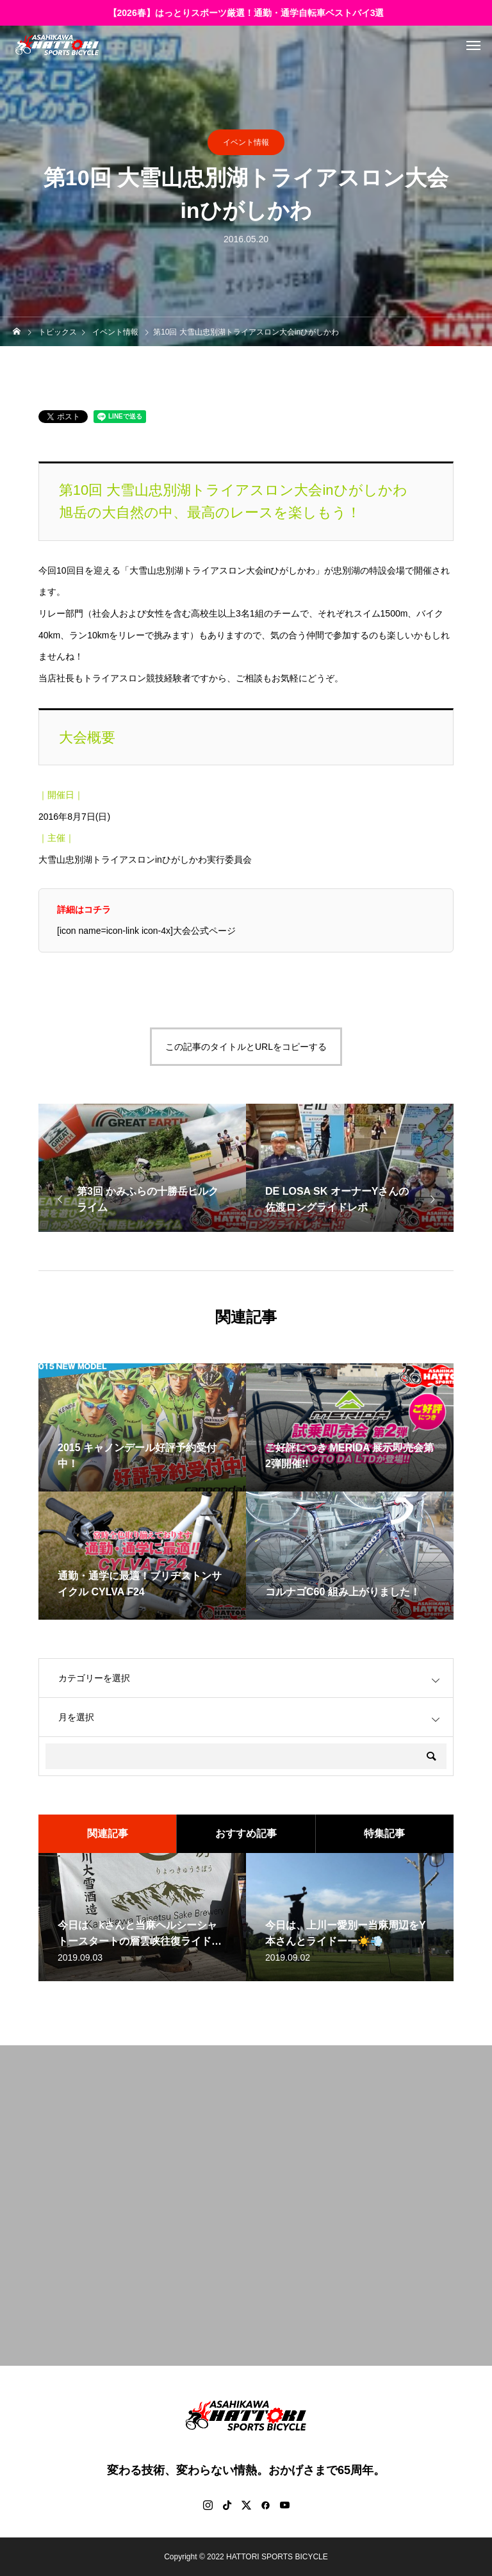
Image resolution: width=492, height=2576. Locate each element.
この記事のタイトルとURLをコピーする (246, 1047)
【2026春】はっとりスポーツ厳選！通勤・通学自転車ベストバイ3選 (246, 13)
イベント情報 (246, 142)
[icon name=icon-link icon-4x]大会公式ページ (146, 931)
